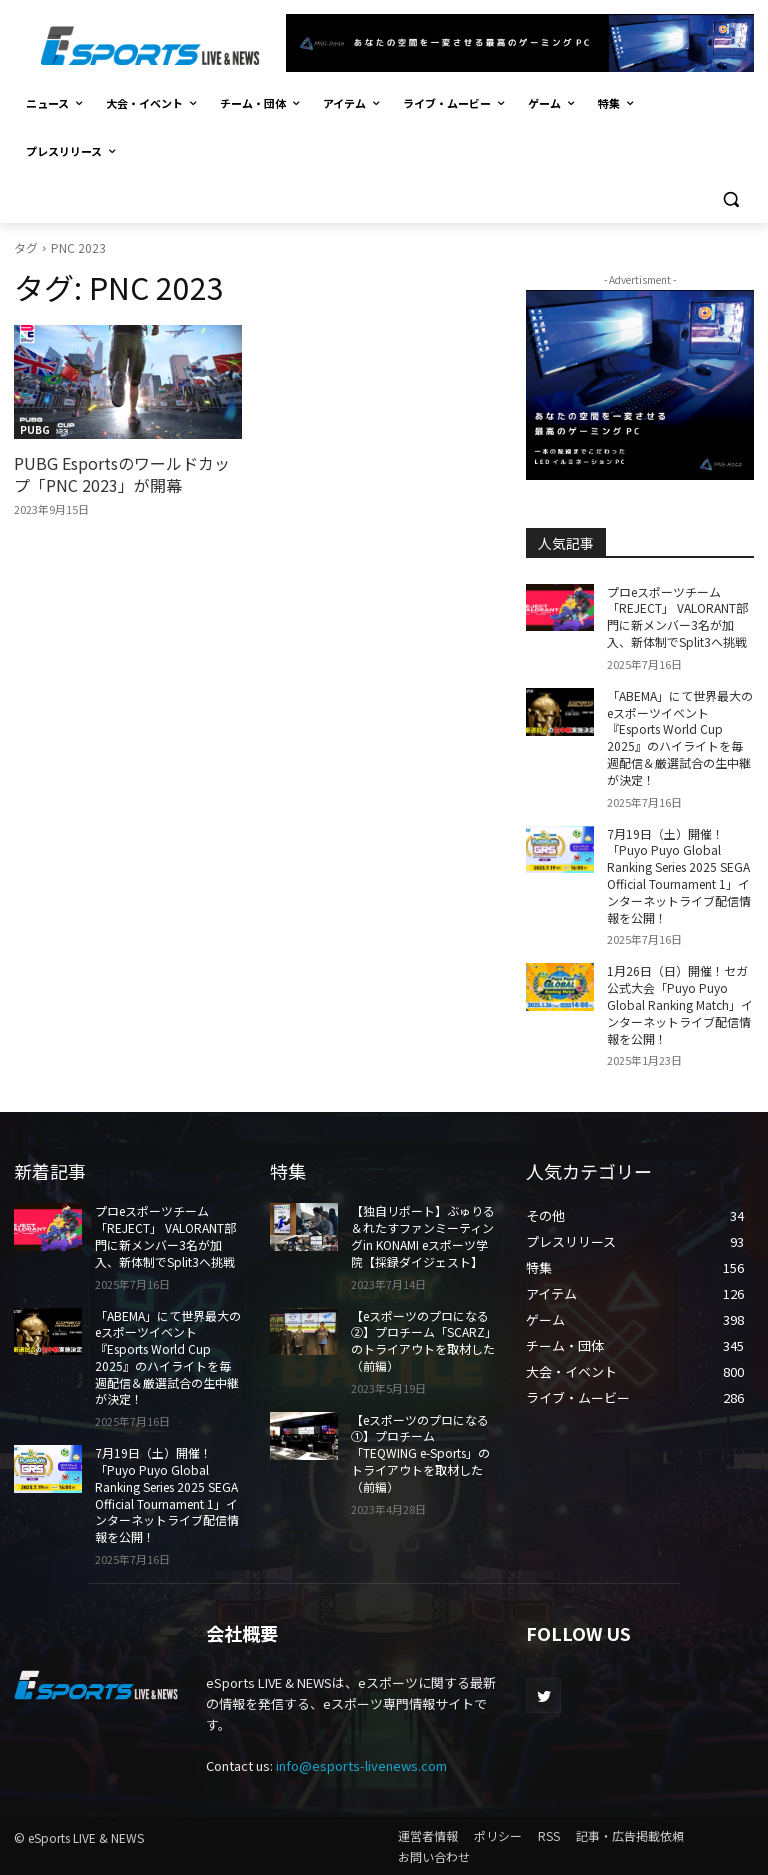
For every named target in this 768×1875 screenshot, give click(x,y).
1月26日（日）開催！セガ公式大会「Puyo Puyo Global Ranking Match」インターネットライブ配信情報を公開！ (680, 1004)
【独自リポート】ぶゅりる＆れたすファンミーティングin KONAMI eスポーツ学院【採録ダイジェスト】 (423, 1235)
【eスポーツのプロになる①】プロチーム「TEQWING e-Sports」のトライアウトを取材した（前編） (420, 1453)
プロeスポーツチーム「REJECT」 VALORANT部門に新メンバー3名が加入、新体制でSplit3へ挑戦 (677, 616)
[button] (730, 199)
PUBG (35, 429)
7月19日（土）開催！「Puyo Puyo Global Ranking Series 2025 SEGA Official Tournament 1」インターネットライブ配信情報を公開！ (679, 875)
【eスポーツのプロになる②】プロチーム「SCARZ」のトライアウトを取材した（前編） (424, 1340)
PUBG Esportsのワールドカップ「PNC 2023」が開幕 (122, 474)
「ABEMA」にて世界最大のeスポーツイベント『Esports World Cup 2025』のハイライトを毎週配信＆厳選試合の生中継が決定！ (680, 737)
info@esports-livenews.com (361, 1765)
